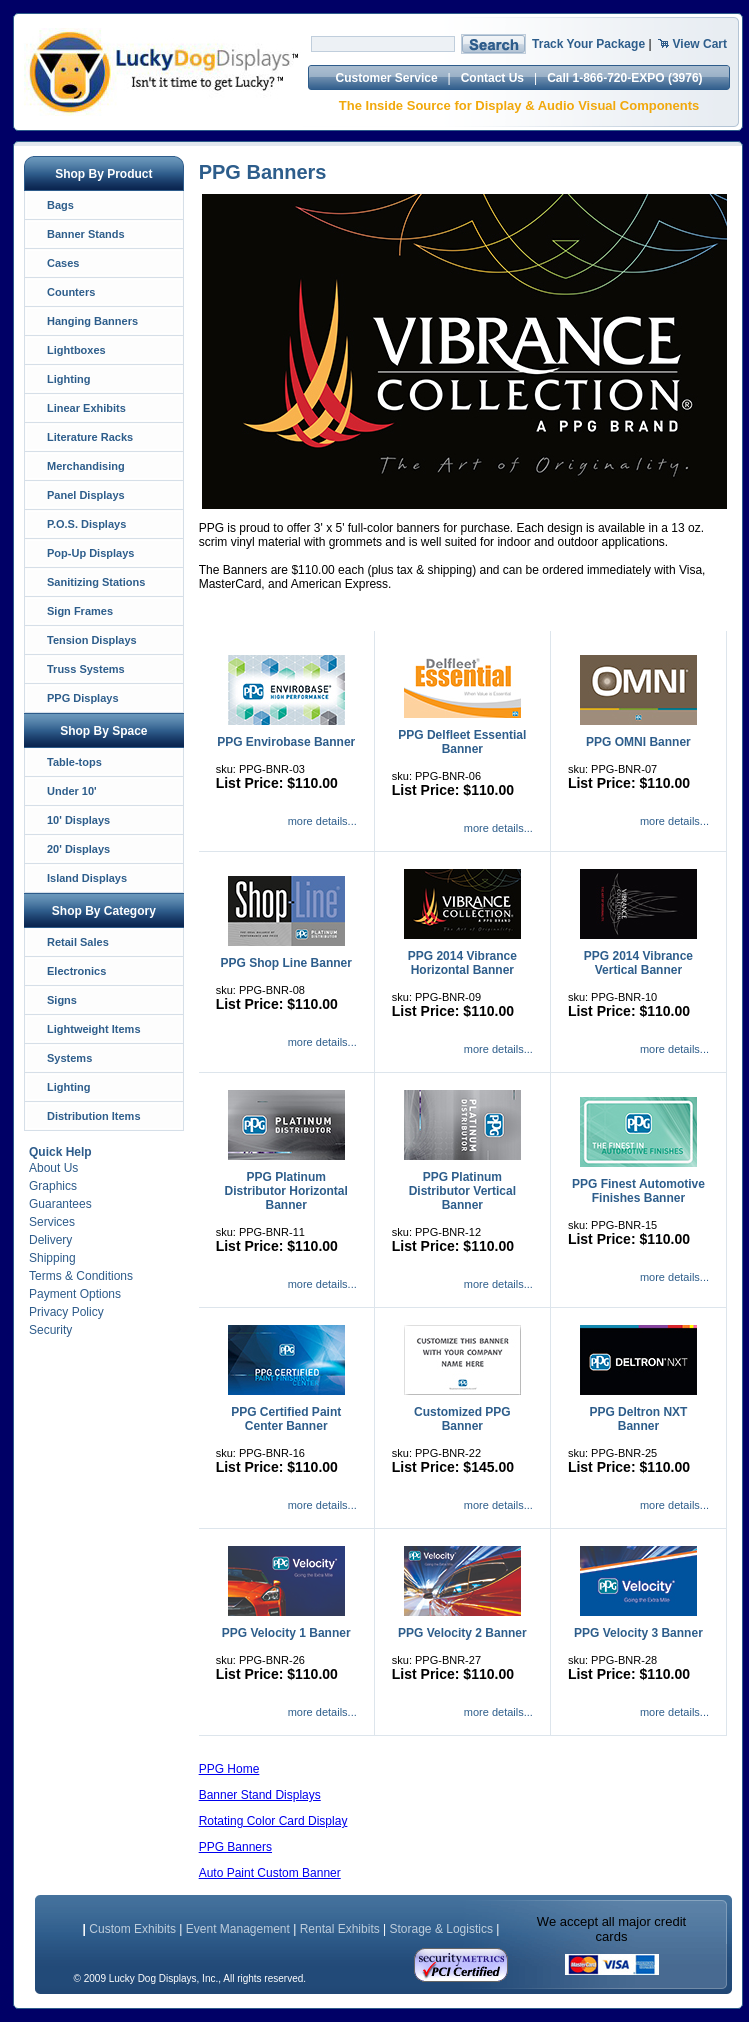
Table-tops (74, 762)
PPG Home (229, 1769)
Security (50, 1330)
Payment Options (75, 1294)
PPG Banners (235, 1847)
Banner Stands (86, 234)
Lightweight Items (94, 1029)
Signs (62, 1000)
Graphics (53, 1186)
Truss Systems (86, 669)
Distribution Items (94, 1116)
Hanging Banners (92, 321)
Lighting (68, 379)
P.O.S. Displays (86, 524)
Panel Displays (86, 495)
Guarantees (60, 1204)
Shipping (52, 1258)
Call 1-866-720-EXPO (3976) (624, 78)
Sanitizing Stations (96, 582)
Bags (60, 205)
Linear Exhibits (86, 408)
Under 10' (72, 791)
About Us (53, 1168)
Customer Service (387, 78)
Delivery (50, 1240)
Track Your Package (588, 44)
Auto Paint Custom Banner (270, 1873)
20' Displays (78, 849)
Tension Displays (92, 640)
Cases (63, 263)
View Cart (700, 44)
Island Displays (87, 878)
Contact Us (492, 78)
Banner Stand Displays (260, 1795)
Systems (69, 1058)
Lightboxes (76, 350)
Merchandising (86, 466)
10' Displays (78, 820)
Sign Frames (80, 611)
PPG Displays (83, 698)
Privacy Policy (66, 1312)
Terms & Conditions (81, 1276)
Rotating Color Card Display (273, 1821)
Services (52, 1222)
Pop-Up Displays (90, 553)
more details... (322, 821)
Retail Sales (78, 942)
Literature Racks (90, 437)
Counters (71, 292)
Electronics (76, 971)
